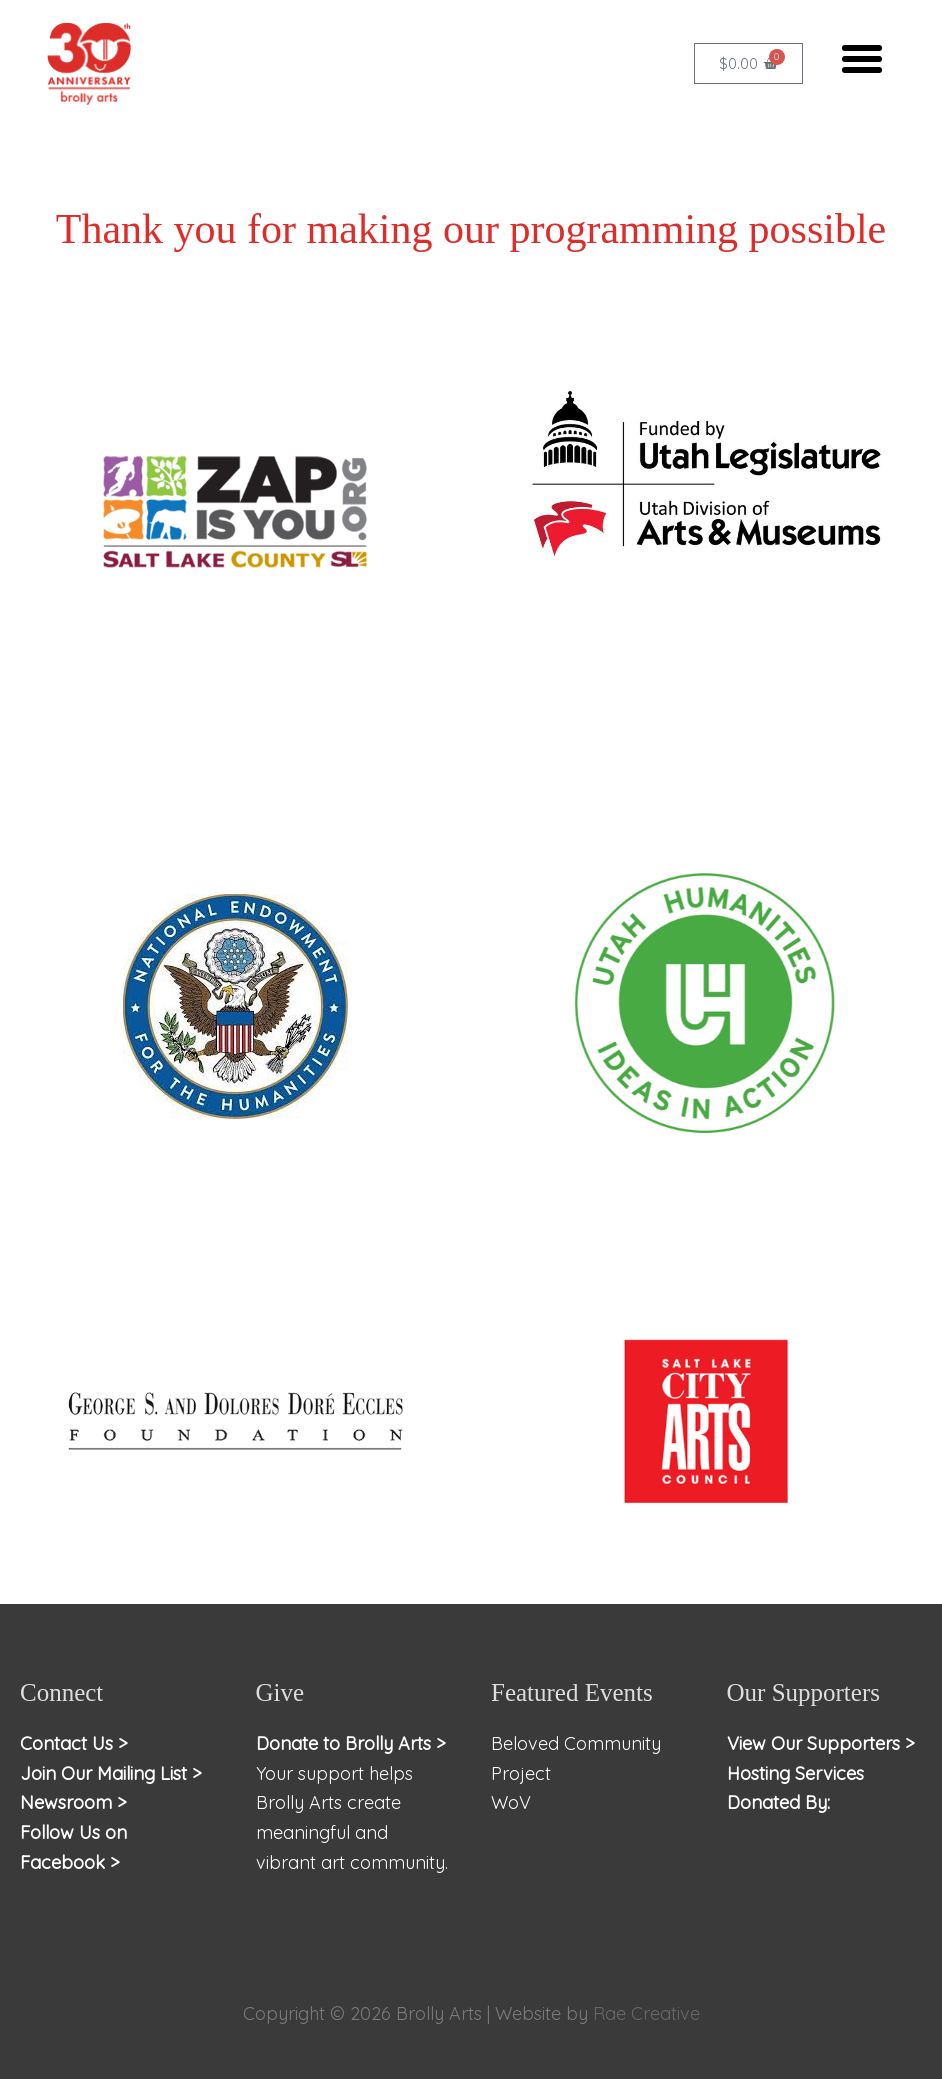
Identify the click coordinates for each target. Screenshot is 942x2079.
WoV (511, 1802)
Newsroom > (73, 1802)
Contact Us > (74, 1743)
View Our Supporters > (821, 1743)
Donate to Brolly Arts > (351, 1743)
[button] (862, 59)
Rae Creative (646, 2013)
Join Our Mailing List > (111, 1773)
